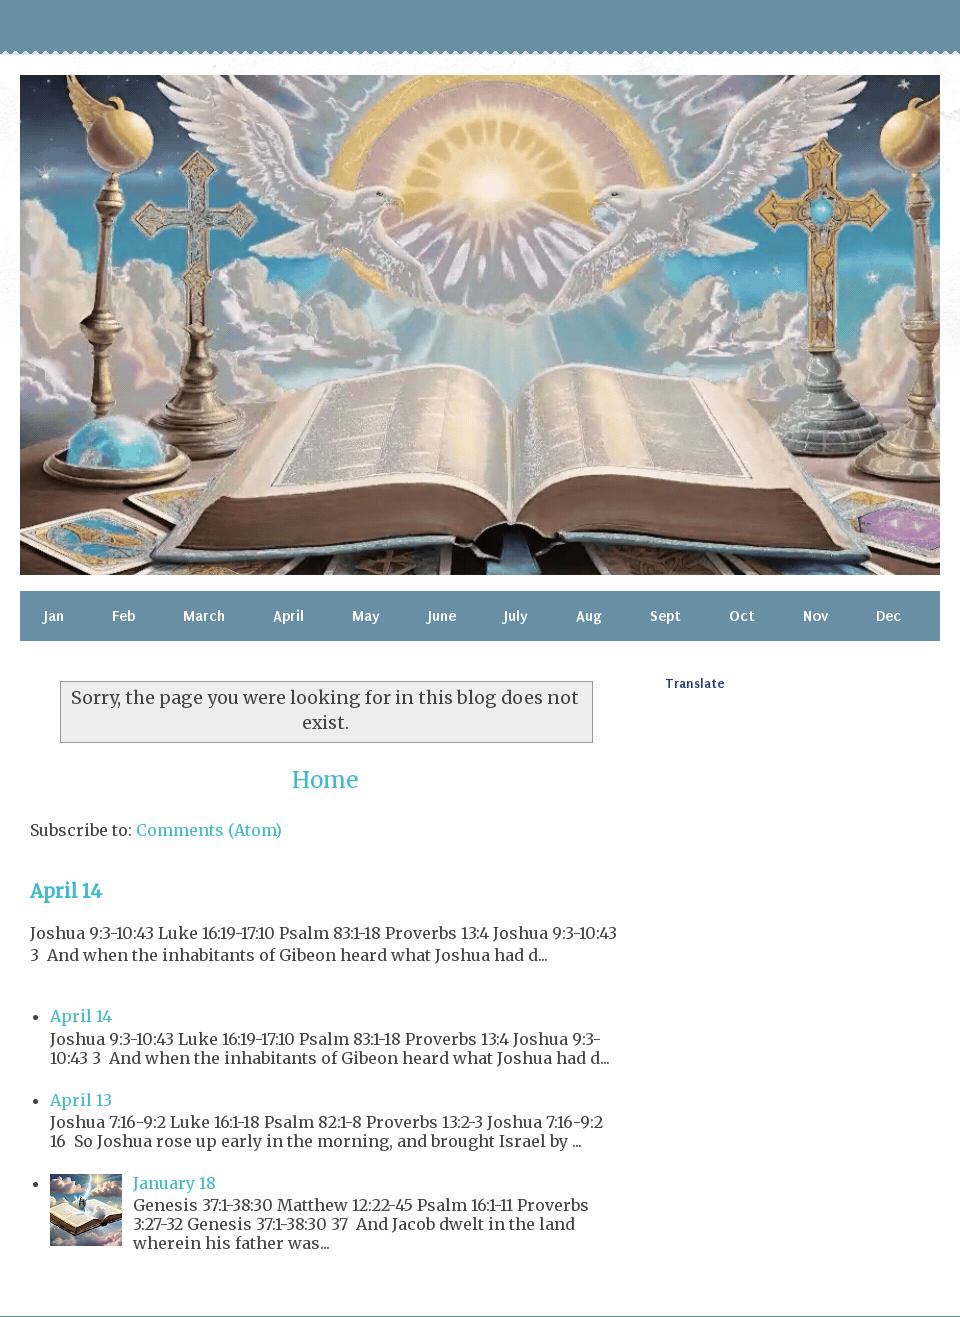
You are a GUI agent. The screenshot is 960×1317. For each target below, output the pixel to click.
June (442, 616)
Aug (589, 616)
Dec (888, 616)
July (516, 616)
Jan (54, 616)
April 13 (81, 1100)
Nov (815, 616)
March (204, 616)
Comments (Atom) (209, 830)
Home (325, 780)
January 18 (174, 1183)
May (366, 616)
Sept (665, 616)
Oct (742, 616)
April (288, 616)
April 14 (66, 891)
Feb (123, 616)
